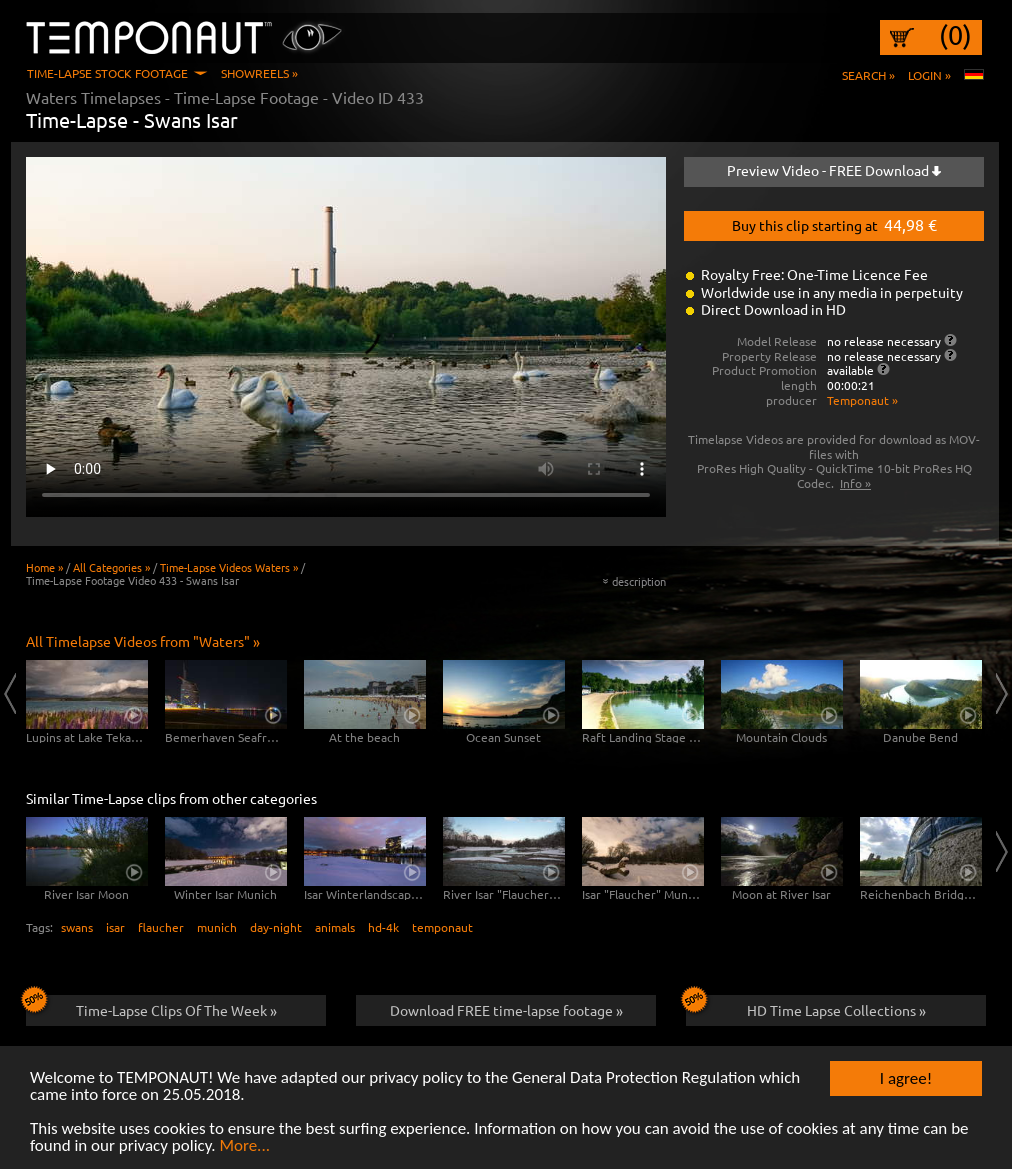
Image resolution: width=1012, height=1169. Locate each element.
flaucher (161, 927)
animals (335, 927)
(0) (955, 35)
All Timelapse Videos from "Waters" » (143, 641)
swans (77, 927)
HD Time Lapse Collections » (806, 1007)
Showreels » (259, 73)
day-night (276, 927)
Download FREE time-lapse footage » (506, 1010)
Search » (868, 75)
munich (217, 927)
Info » (855, 483)
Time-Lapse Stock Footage (107, 73)
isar (115, 927)
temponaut (442, 927)
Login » (929, 75)
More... (244, 1146)
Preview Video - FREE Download (834, 170)
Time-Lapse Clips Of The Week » (151, 1007)
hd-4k (383, 927)
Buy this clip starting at (834, 224)
